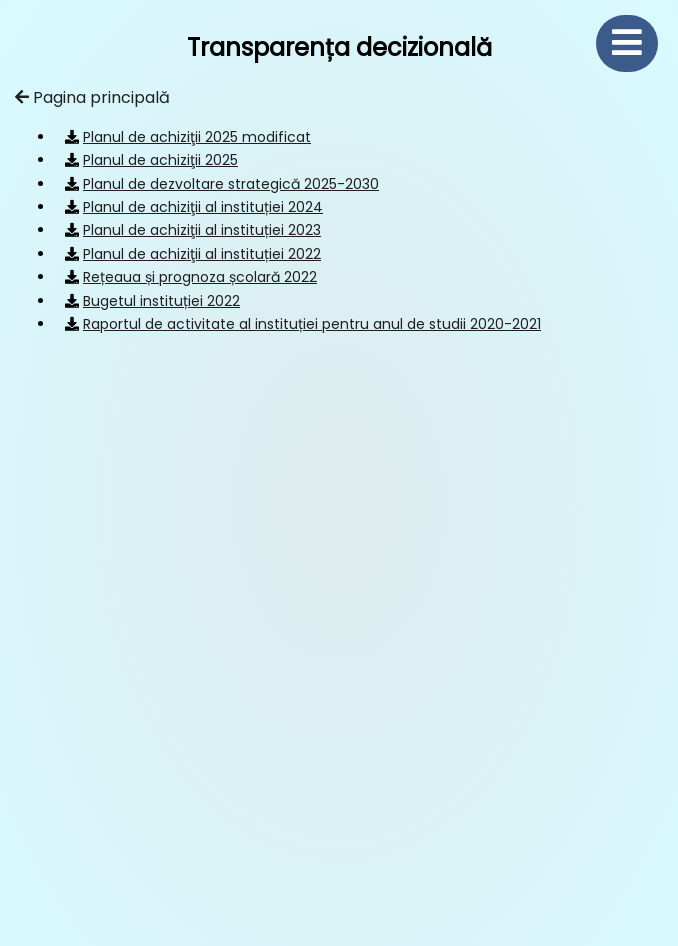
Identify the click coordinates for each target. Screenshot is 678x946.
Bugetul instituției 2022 (161, 301)
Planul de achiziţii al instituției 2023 (202, 230)
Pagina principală (92, 97)
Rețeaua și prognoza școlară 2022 (200, 277)
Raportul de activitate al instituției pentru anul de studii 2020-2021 (312, 324)
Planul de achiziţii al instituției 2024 (203, 207)
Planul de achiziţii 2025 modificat (197, 137)
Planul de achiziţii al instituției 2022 (202, 254)
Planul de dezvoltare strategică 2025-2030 (231, 184)
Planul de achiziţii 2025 (160, 160)
